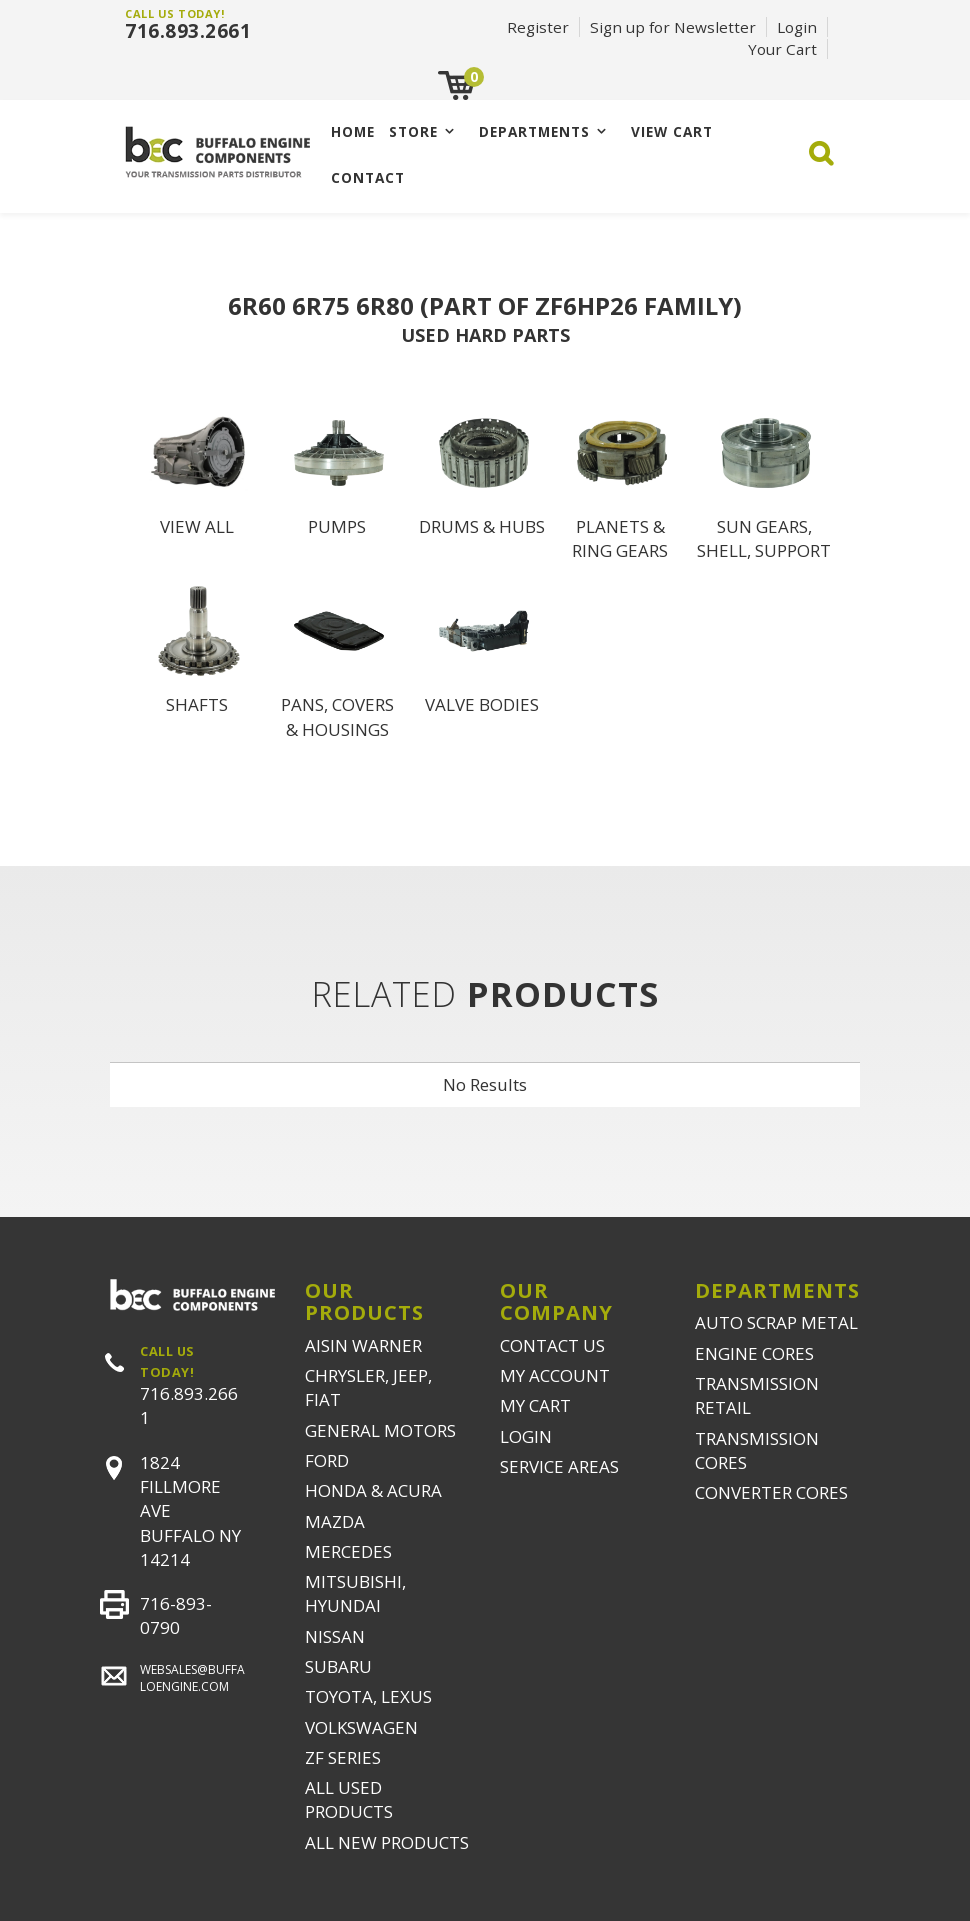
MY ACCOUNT (555, 1375)
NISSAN (335, 1636)
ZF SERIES (343, 1757)
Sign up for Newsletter (673, 27)
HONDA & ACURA (373, 1490)
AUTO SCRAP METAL (776, 1322)
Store (413, 131)
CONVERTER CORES (771, 1492)
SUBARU (338, 1666)
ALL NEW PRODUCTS (387, 1842)
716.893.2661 (188, 31)
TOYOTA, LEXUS (368, 1696)
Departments (534, 131)
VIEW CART (672, 131)
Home (353, 131)
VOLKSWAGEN (361, 1727)
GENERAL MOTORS (380, 1430)
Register (538, 27)
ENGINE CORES (754, 1353)
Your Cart (782, 49)
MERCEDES (348, 1551)
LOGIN (526, 1436)
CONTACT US (552, 1345)
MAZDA (335, 1521)
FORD (327, 1460)
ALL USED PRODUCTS (349, 1799)
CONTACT (368, 177)
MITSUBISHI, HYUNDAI (355, 1593)
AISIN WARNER (363, 1345)
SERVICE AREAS (559, 1466)
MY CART (535, 1405)
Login (797, 27)
